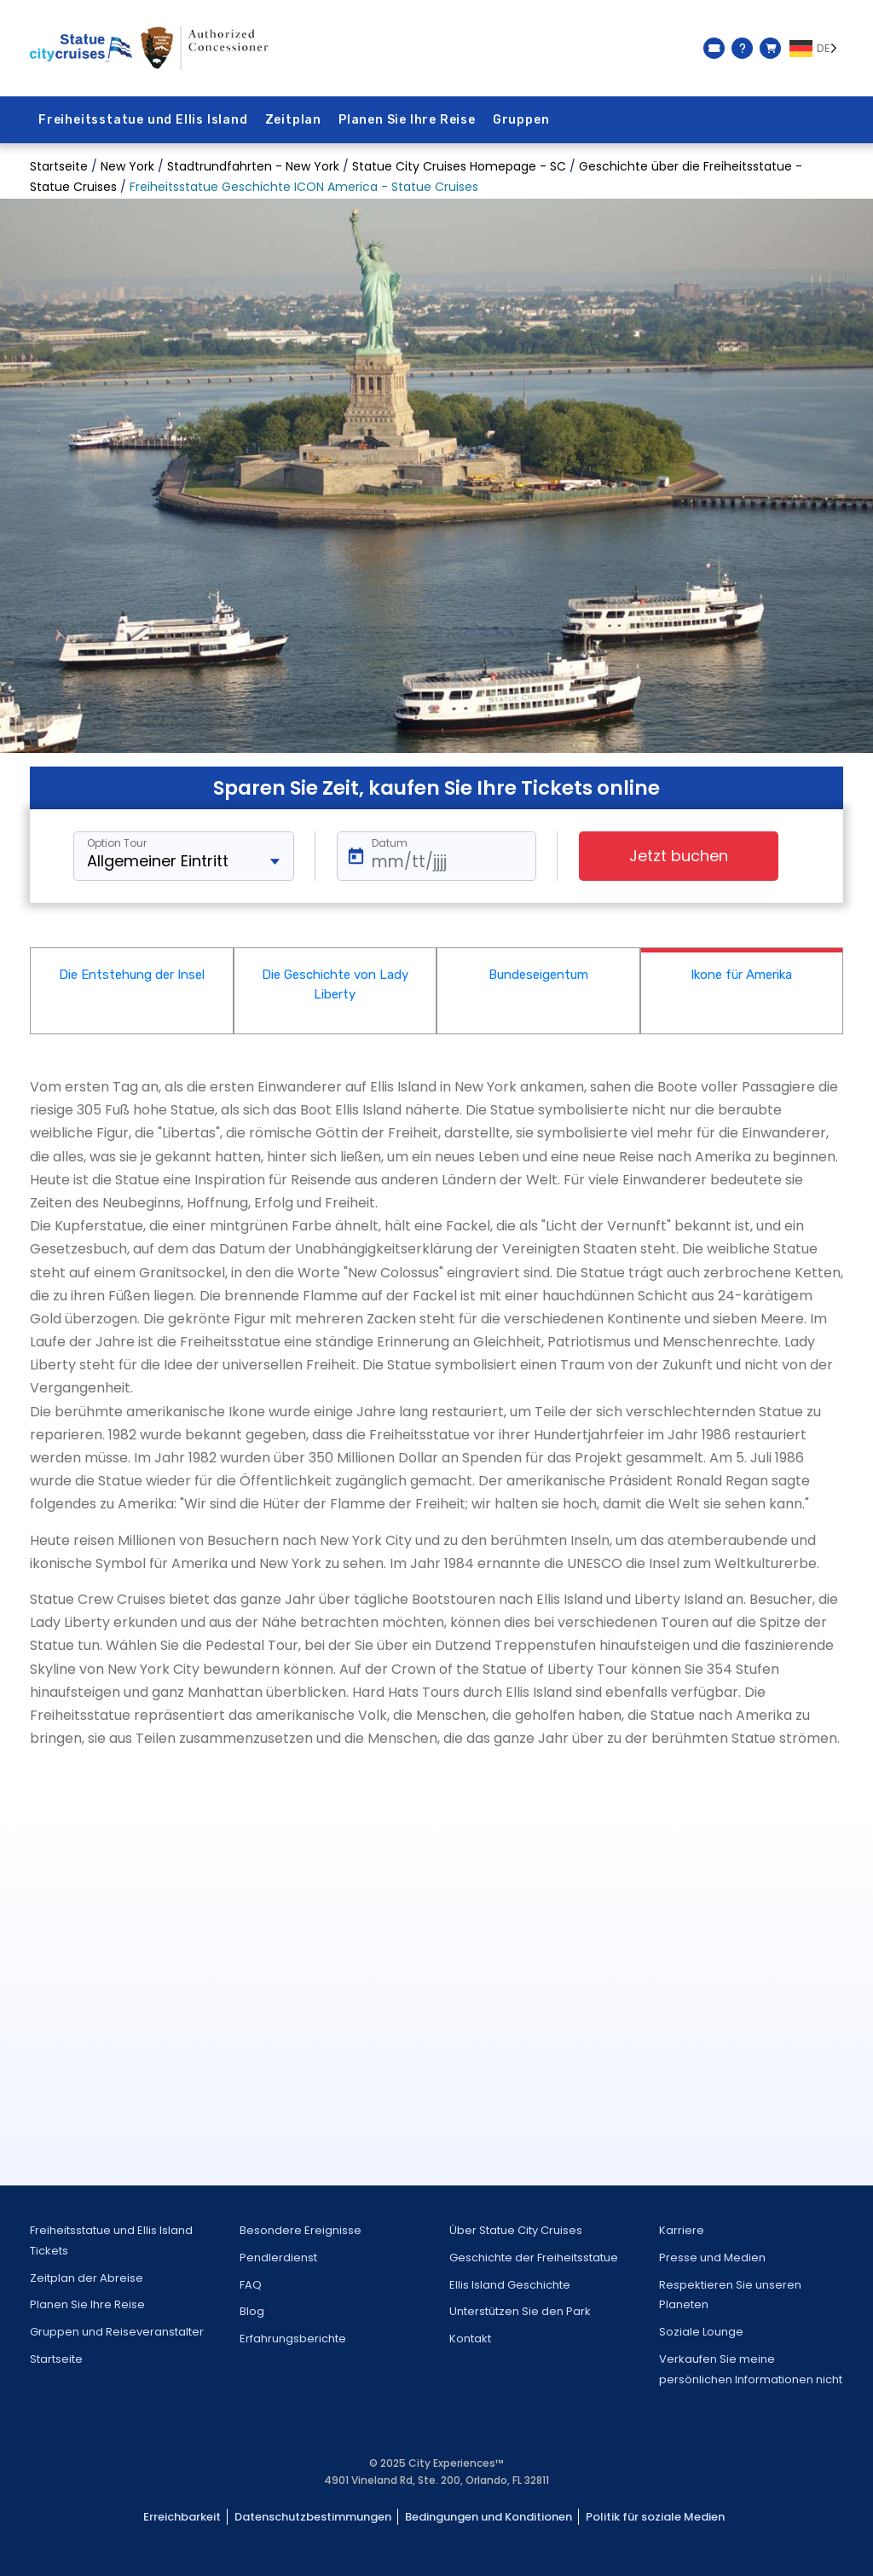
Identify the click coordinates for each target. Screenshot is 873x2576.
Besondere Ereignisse (300, 2230)
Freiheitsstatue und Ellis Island (143, 120)
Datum (390, 843)
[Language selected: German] (816, 48)
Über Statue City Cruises (515, 2230)
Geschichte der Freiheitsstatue (533, 2257)
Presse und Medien (712, 2257)
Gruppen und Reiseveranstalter (117, 2332)
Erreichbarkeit (182, 2517)
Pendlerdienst (278, 2257)
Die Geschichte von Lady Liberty (335, 984)
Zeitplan (293, 120)
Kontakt (470, 2338)
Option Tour (117, 843)
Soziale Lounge (701, 2332)
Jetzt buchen (678, 855)
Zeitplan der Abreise (86, 2278)
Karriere (681, 2230)
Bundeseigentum (538, 974)
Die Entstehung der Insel (132, 974)
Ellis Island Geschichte (509, 2285)
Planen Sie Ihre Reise (407, 120)
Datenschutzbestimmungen (312, 2517)
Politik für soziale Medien (655, 2517)
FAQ (251, 2285)
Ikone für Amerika (741, 974)
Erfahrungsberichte (293, 2338)
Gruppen (521, 120)
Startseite (56, 2359)
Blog (252, 2311)
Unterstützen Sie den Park (520, 2311)
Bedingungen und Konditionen (488, 2517)
